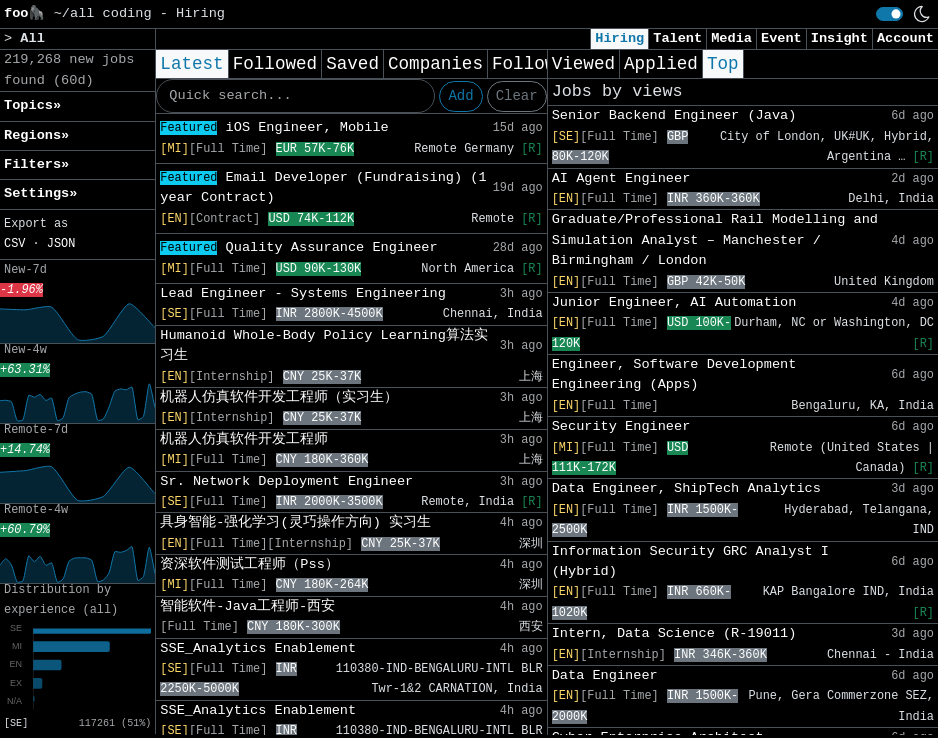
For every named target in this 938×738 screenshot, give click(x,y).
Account (905, 38)
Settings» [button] (40, 193)
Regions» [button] (36, 135)
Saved (352, 64)
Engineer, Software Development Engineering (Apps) (674, 374)
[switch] (889, 14)
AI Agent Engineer (621, 178)
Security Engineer (621, 426)
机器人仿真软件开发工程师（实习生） (279, 397)
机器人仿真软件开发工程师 (244, 439)
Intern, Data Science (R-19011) (674, 633)
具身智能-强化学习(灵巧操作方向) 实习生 (295, 522)
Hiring (619, 38)
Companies (435, 64)
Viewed (583, 64)
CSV (14, 244)
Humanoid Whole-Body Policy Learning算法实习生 (324, 345)
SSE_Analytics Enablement (258, 648)
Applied (661, 64)
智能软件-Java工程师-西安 (247, 606)
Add (460, 96)
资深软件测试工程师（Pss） (249, 564)
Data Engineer (605, 675)
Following (539, 64)
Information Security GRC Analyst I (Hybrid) (690, 561)
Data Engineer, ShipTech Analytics (686, 488)
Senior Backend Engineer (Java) (674, 115)
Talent (677, 38)
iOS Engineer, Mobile (274, 127)
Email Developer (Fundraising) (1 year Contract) (323, 187)
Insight (839, 38)
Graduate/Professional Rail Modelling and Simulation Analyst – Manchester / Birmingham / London (715, 240)
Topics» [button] (32, 105)
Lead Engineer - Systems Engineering (303, 293)
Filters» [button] (36, 164)
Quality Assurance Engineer (298, 247)
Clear (517, 96)
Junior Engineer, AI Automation (674, 302)
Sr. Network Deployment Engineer (286, 481)
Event (781, 38)
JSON (61, 244)
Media (731, 38)
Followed (275, 64)
